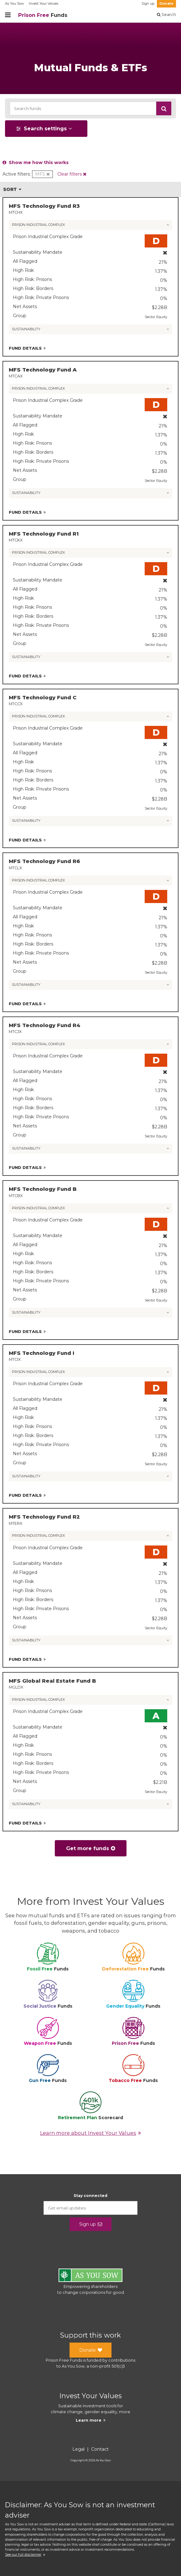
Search (166, 14)
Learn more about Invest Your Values (90, 2133)
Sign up (148, 4)
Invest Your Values (43, 4)
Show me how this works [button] (36, 162)
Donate (166, 4)
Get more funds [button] (90, 1848)
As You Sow (14, 4)
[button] (163, 108)
